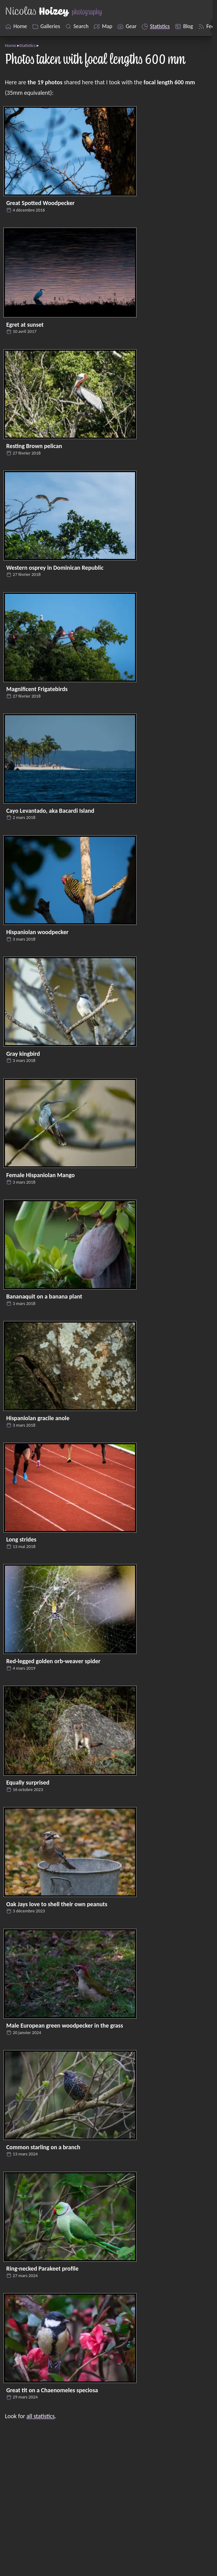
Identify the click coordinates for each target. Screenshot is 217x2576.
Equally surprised (27, 1782)
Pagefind (179, 2555)
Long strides (21, 1539)
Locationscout (32, 2555)
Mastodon (27, 2565)
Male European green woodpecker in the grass (64, 2025)
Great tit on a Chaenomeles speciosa (52, 2390)
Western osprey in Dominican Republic (55, 567)
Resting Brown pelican (34, 446)
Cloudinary (186, 2545)
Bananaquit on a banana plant (44, 1296)
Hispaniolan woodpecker (37, 932)
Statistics (27, 45)
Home (10, 45)
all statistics (41, 2416)
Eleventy (156, 2534)
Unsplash (26, 2545)
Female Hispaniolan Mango (40, 1175)
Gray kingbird (23, 1053)
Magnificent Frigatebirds (37, 689)
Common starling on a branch (43, 2147)
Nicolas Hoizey (158, 2524)
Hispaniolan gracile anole (37, 1418)
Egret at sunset (24, 324)
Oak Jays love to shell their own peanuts (56, 1904)
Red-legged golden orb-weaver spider (53, 1661)
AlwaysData (161, 2565)
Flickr (21, 2534)
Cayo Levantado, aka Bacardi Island (50, 810)
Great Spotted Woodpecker (40, 203)
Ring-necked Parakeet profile (42, 2268)
